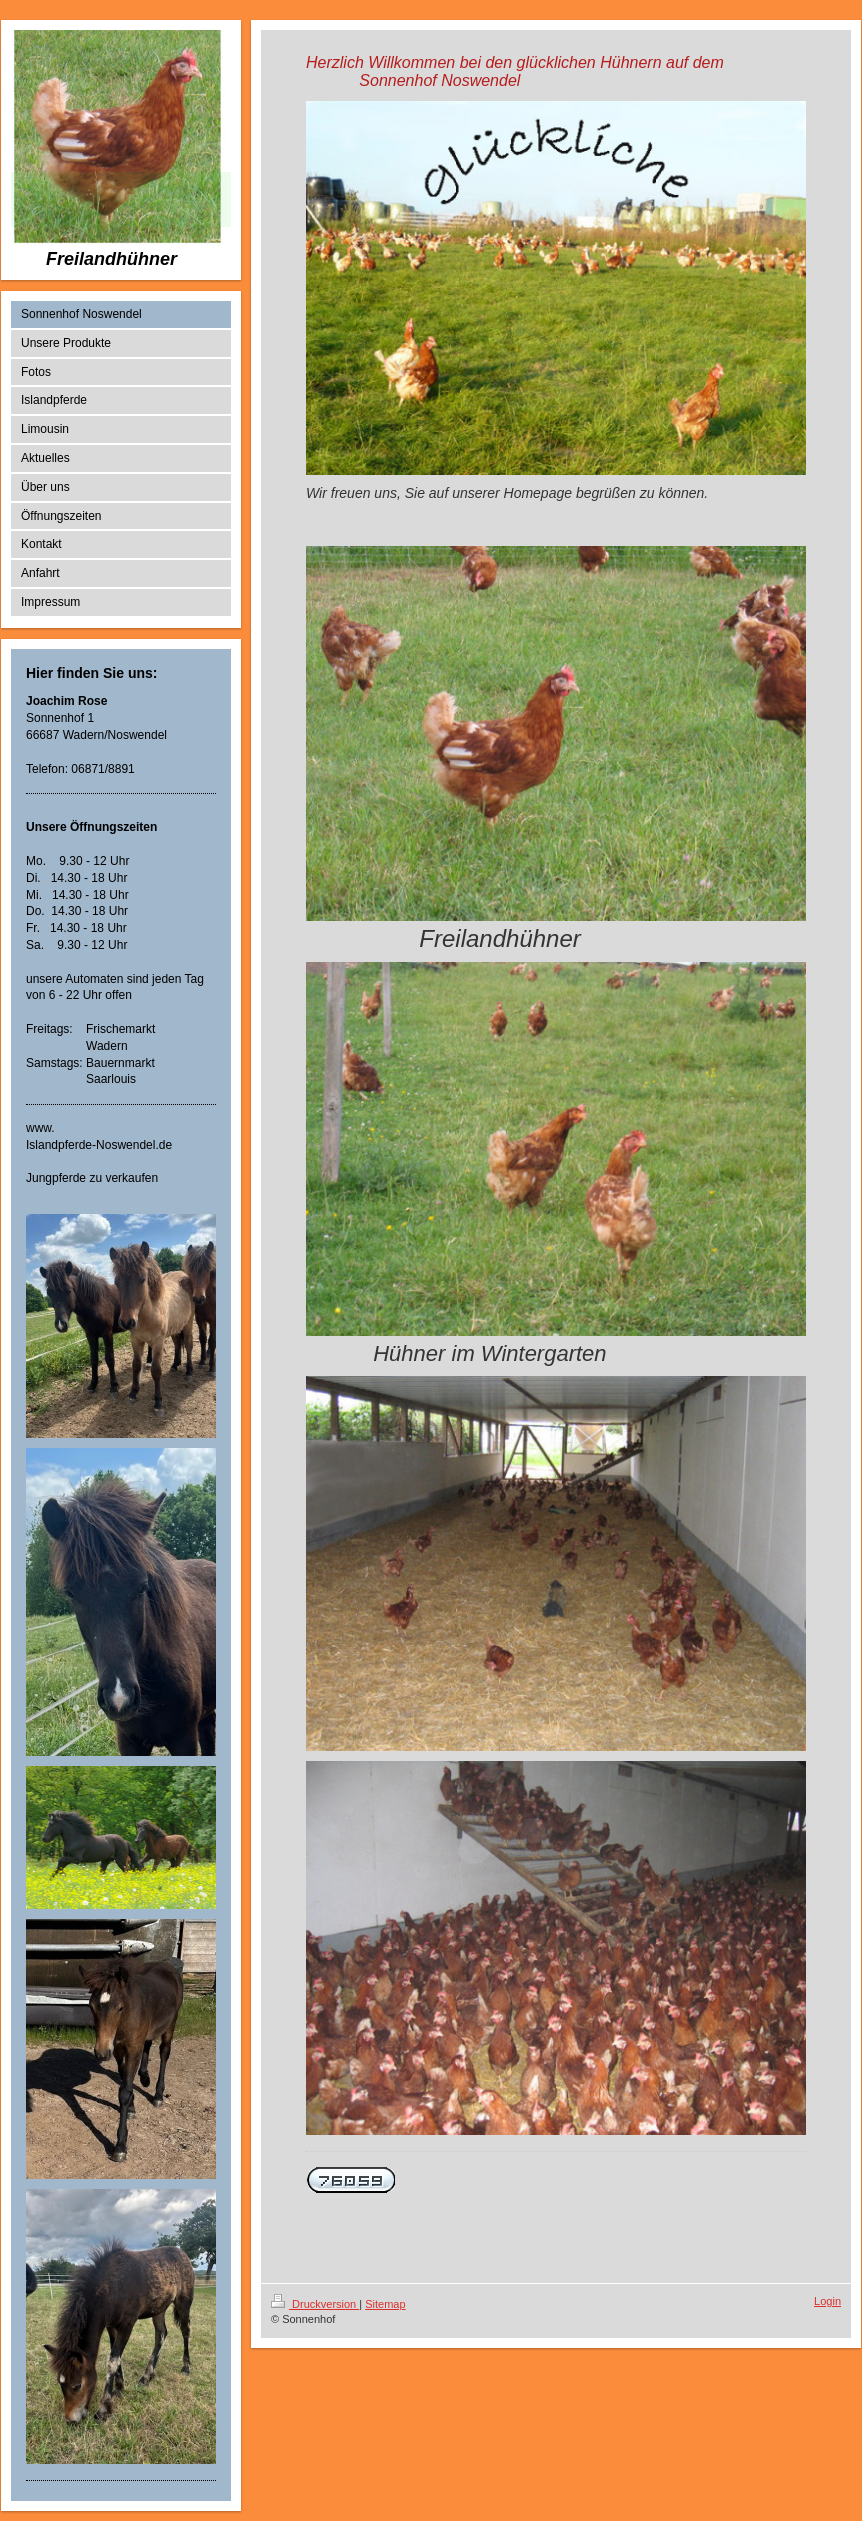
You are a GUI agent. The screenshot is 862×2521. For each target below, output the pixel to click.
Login (827, 2301)
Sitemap (385, 2304)
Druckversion (315, 2304)
